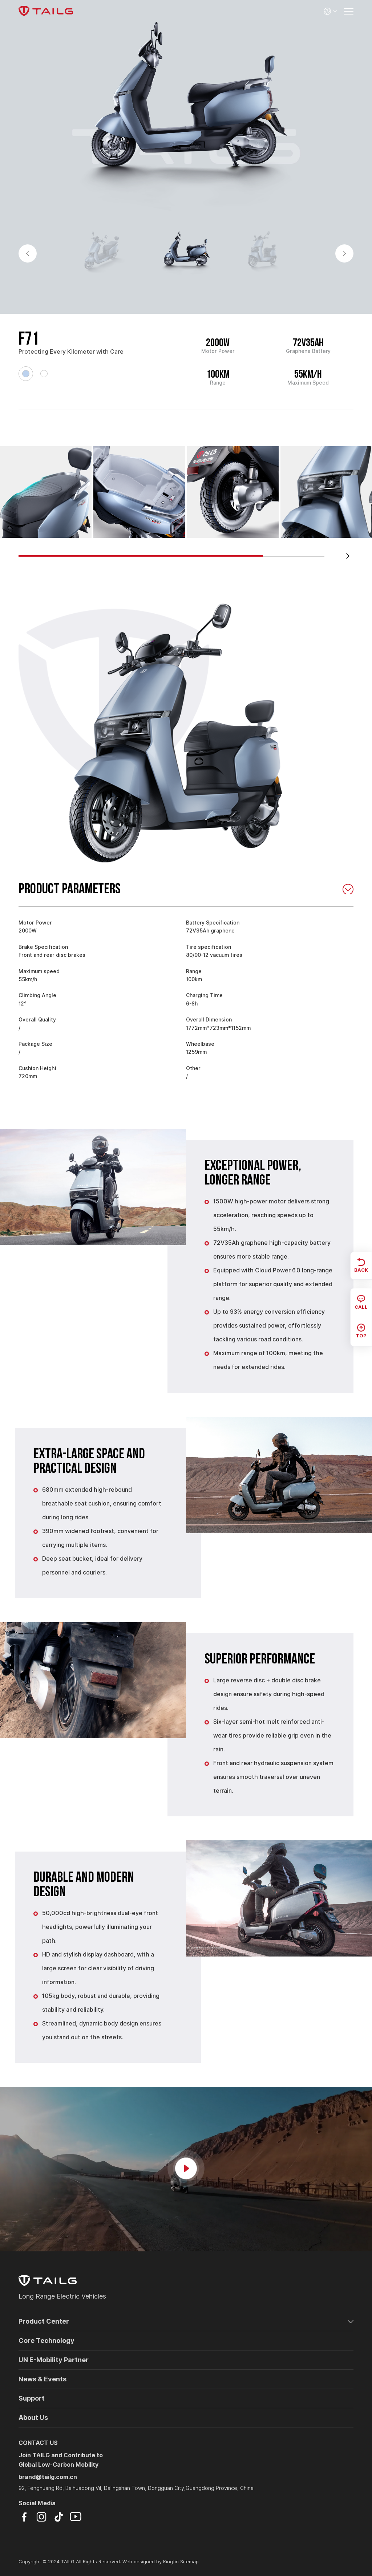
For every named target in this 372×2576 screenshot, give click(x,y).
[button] (348, 555)
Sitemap (189, 2561)
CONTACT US (38, 2442)
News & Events (42, 2379)
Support (32, 2398)
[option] (186, 116)
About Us (33, 2417)
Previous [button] (28, 253)
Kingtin (171, 2561)
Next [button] (344, 253)
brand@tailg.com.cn (48, 2477)
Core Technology (46, 2340)
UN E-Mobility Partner (54, 2360)
